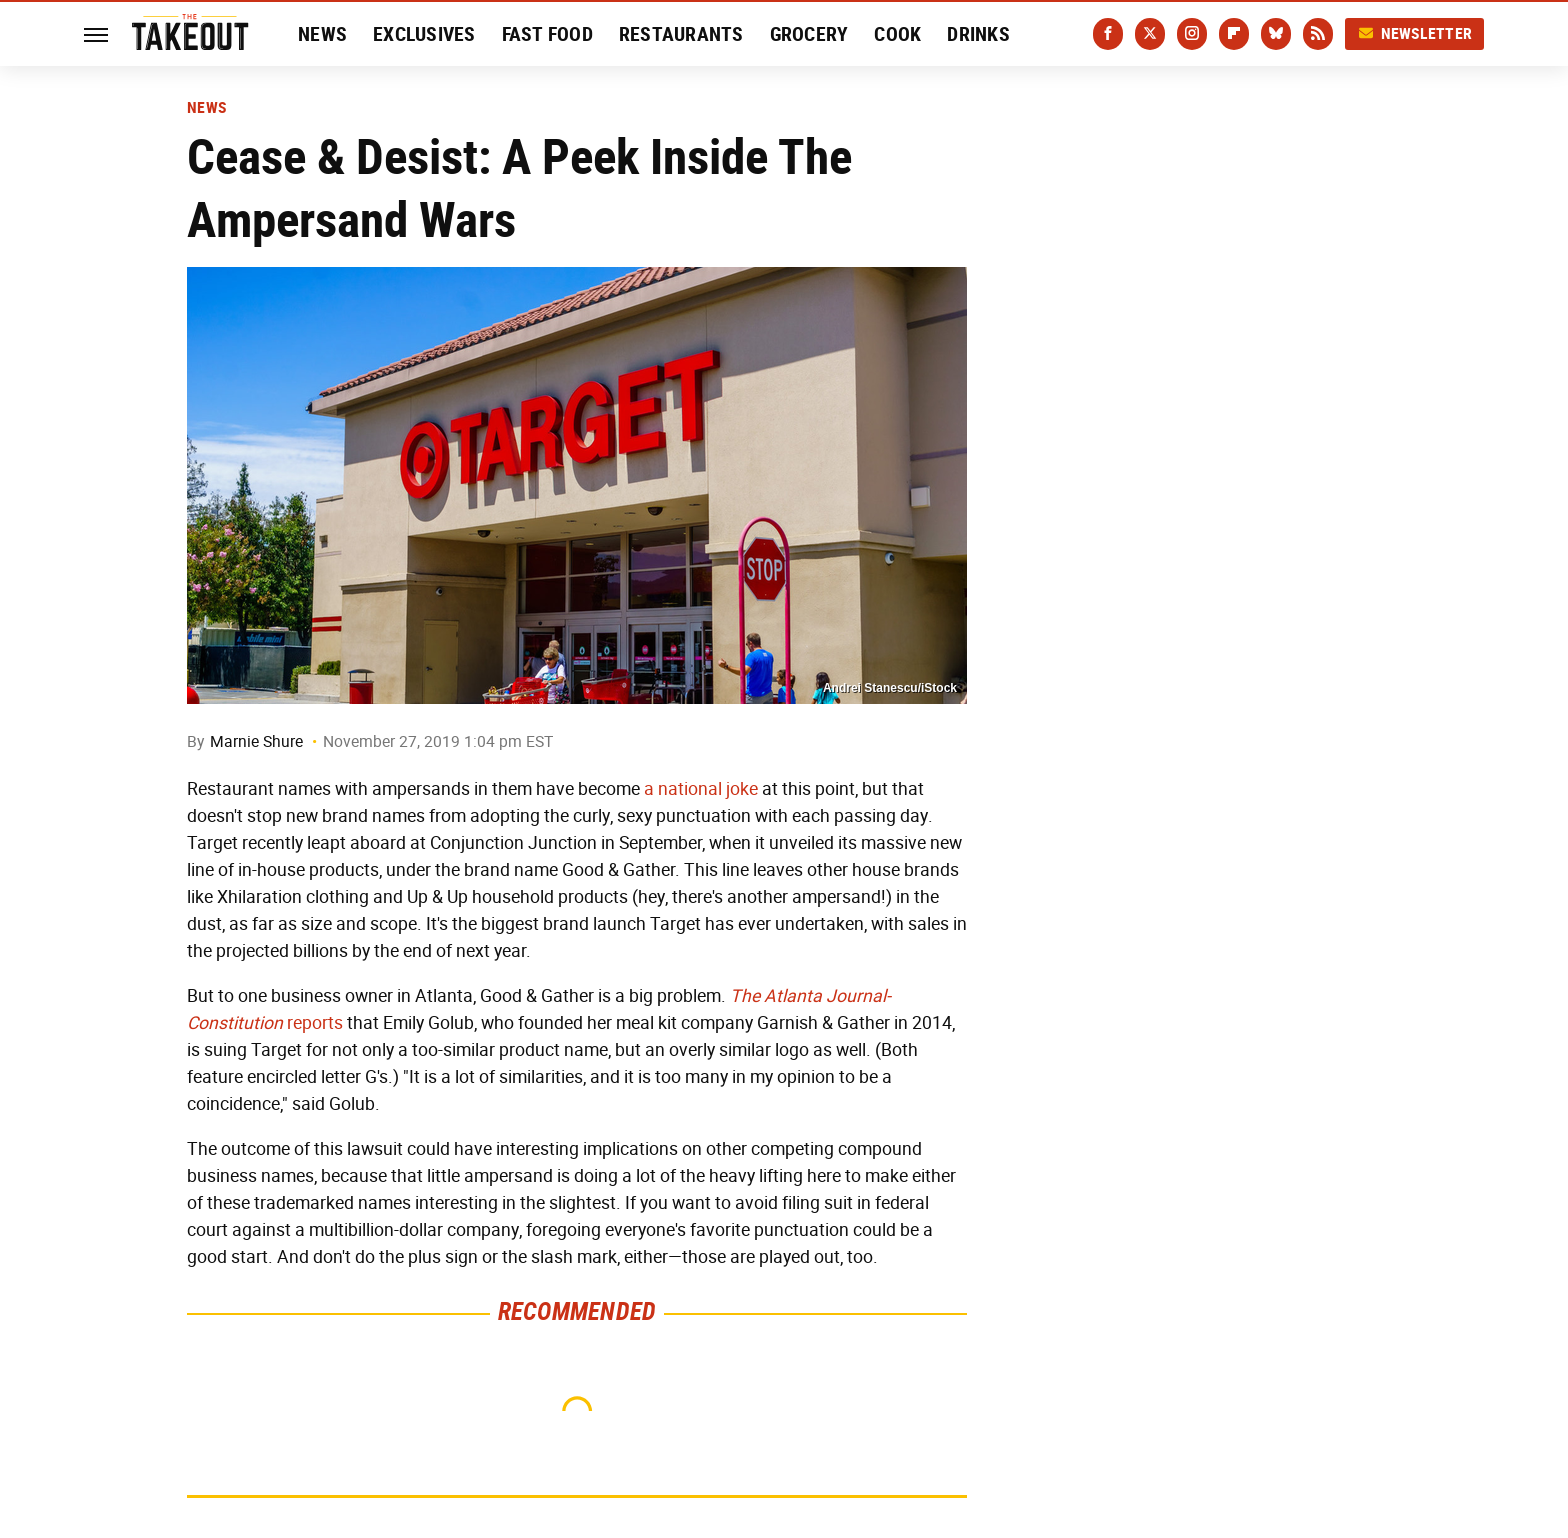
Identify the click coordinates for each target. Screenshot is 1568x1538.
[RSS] (1318, 34)
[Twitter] (1150, 34)
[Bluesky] (1276, 34)
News (322, 34)
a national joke (701, 789)
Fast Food (547, 34)
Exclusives (424, 34)
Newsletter (1415, 33)
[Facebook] (1108, 34)
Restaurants (681, 34)
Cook (897, 34)
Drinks (978, 34)
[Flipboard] (1234, 34)
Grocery (809, 34)
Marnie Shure (256, 741)
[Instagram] (1192, 34)
